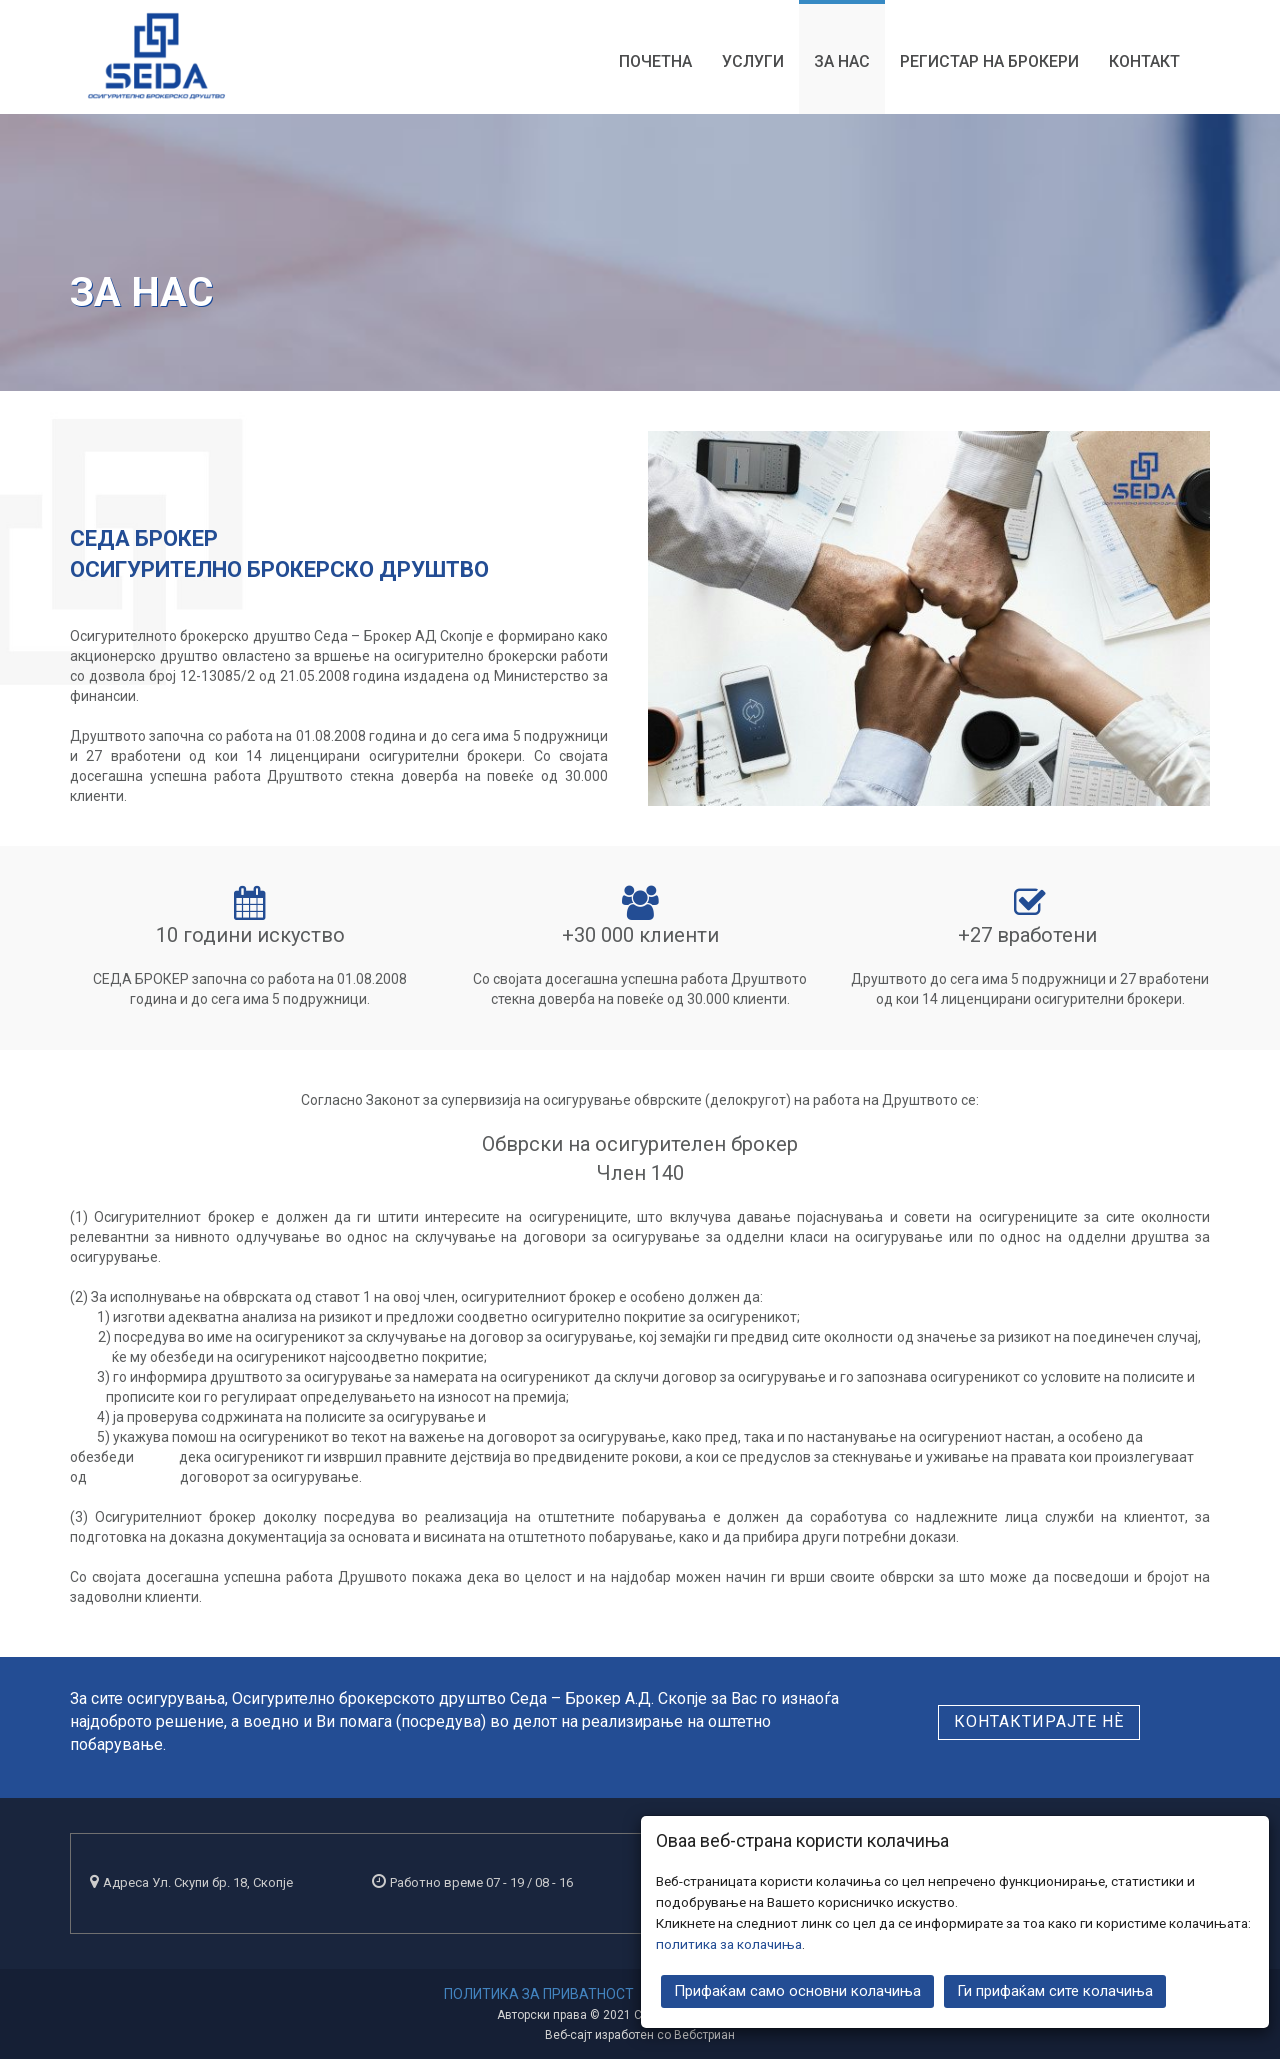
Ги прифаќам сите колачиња (1055, 1990)
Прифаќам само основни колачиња (797, 1990)
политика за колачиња (729, 1943)
